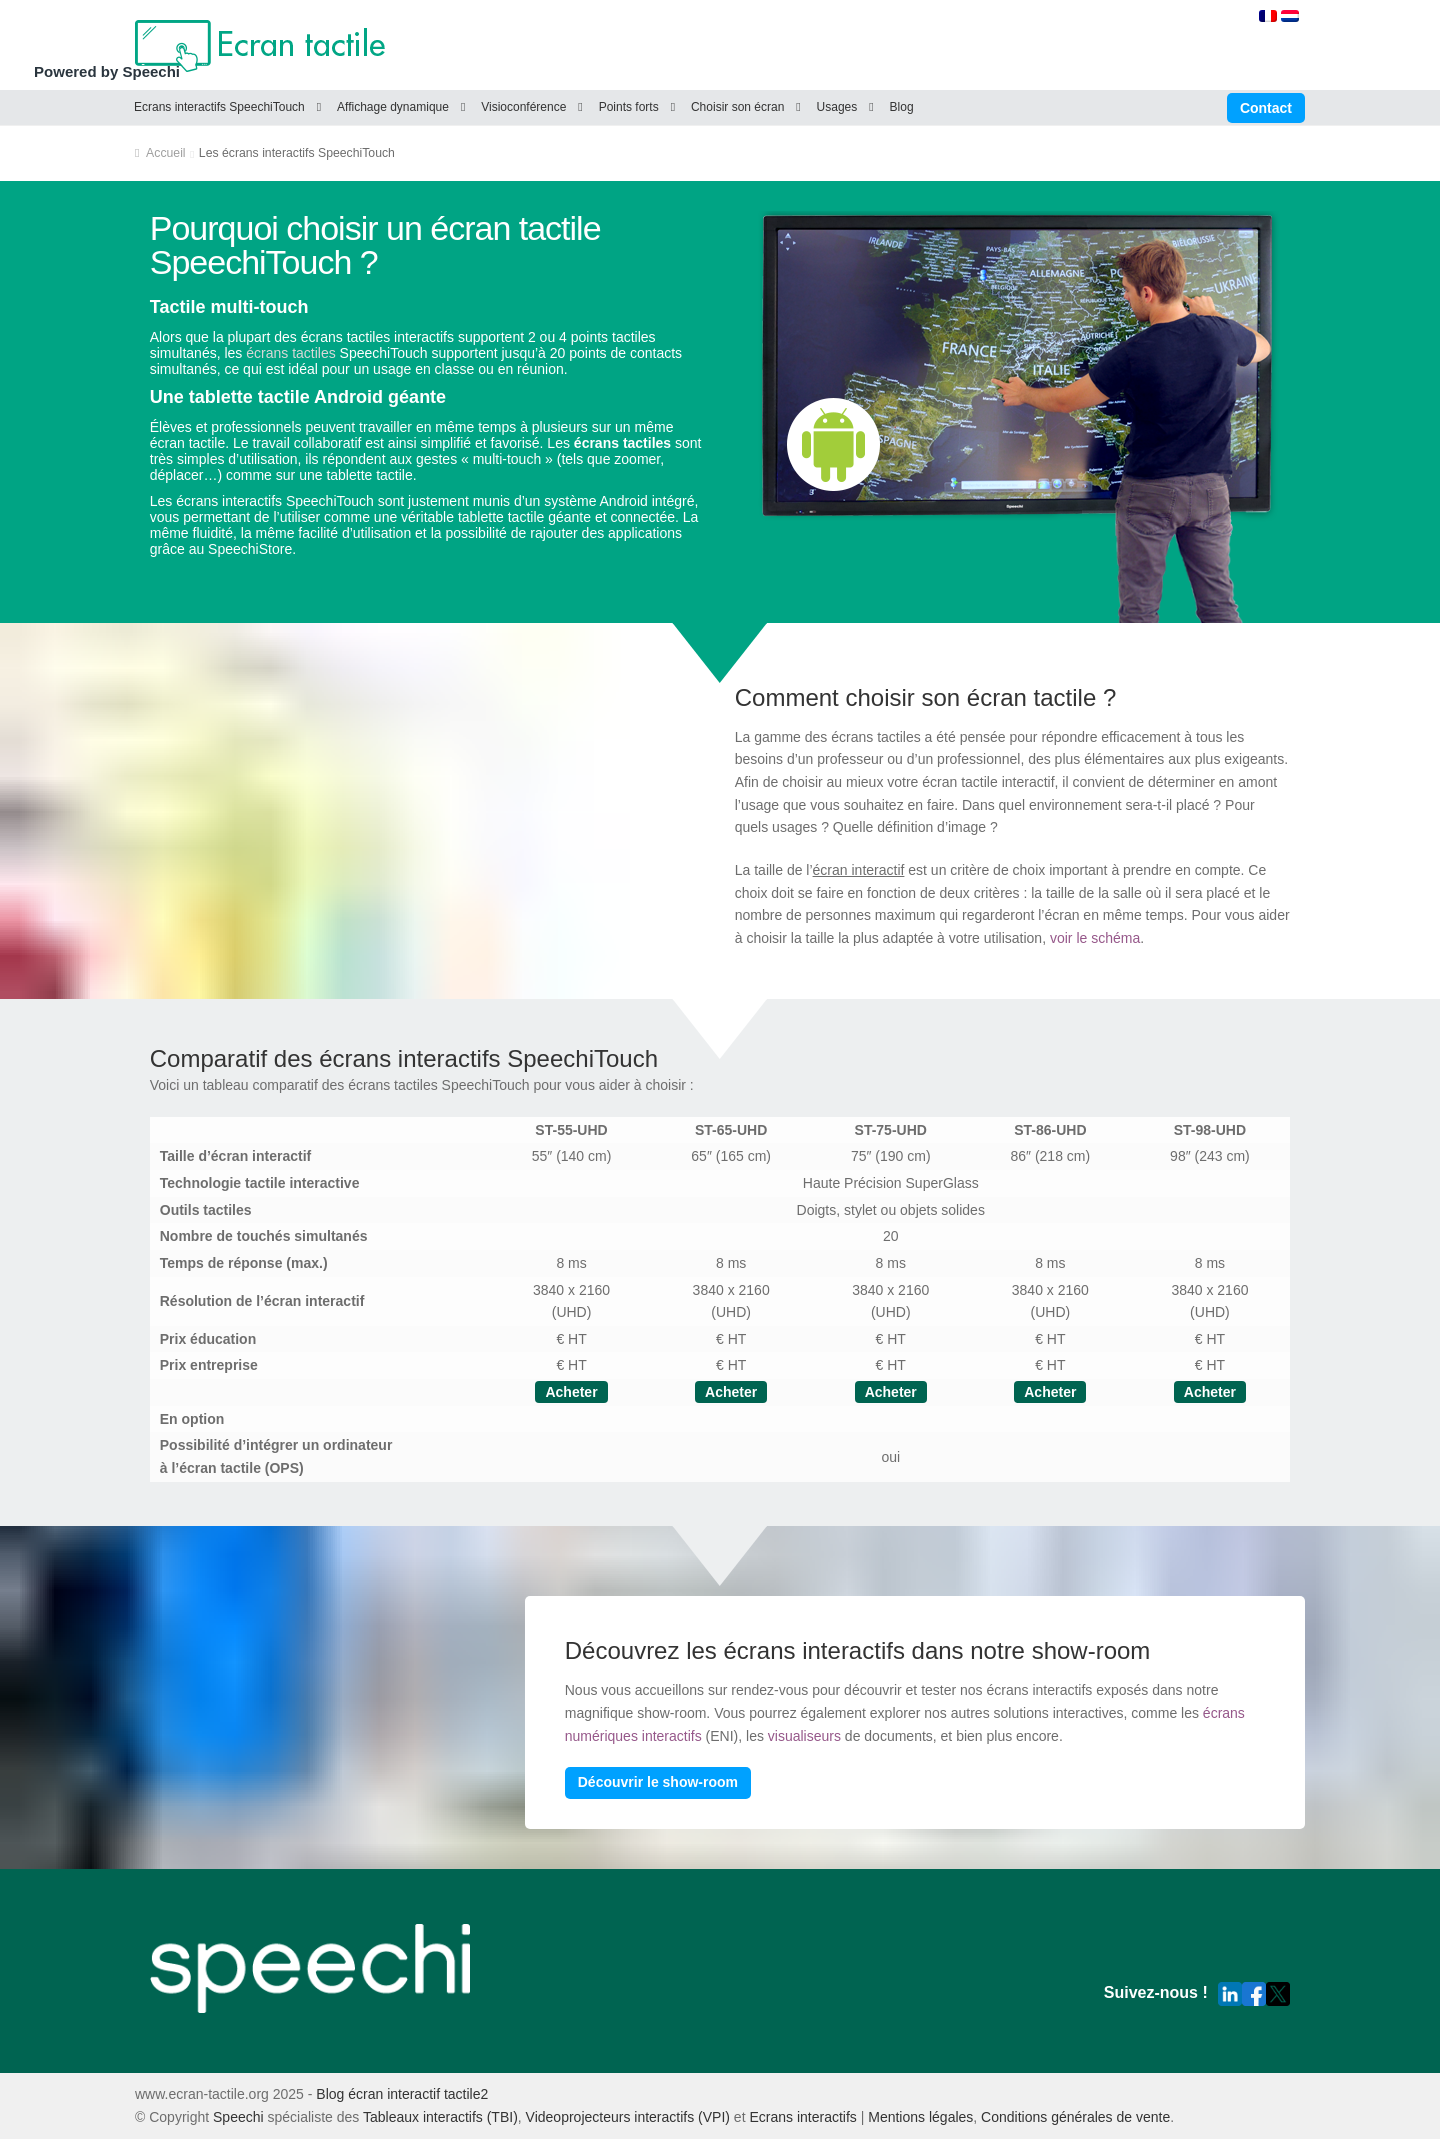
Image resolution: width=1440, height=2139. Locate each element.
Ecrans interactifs (802, 2117)
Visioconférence (523, 107)
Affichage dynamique (393, 107)
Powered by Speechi (107, 71)
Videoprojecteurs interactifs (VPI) (628, 2117)
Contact (1266, 108)
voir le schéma (1095, 938)
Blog (902, 107)
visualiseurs (804, 1736)
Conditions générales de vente (1075, 2117)
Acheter (571, 1392)
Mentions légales (920, 2117)
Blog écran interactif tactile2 (402, 2094)
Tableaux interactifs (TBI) (440, 2117)
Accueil (166, 153)
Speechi (238, 2117)
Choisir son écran (737, 107)
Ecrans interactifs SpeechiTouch (219, 107)
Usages (837, 107)
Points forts (629, 107)
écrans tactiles (290, 353)
